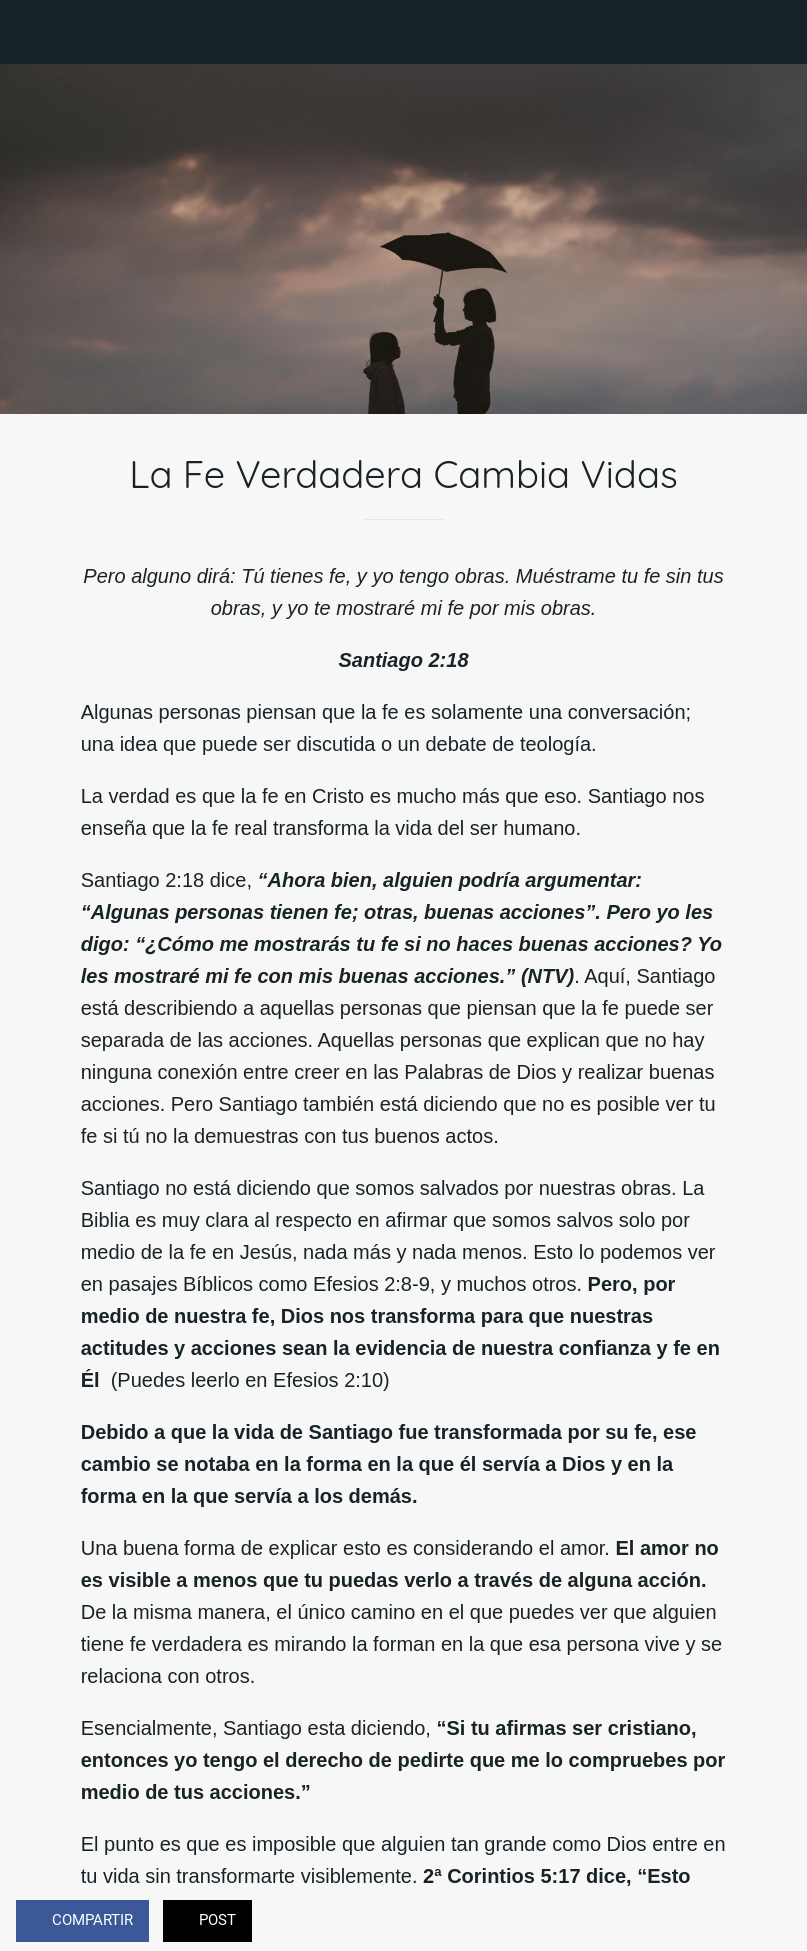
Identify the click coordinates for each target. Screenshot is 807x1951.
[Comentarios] (767, 1923)
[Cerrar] (32, 32)
